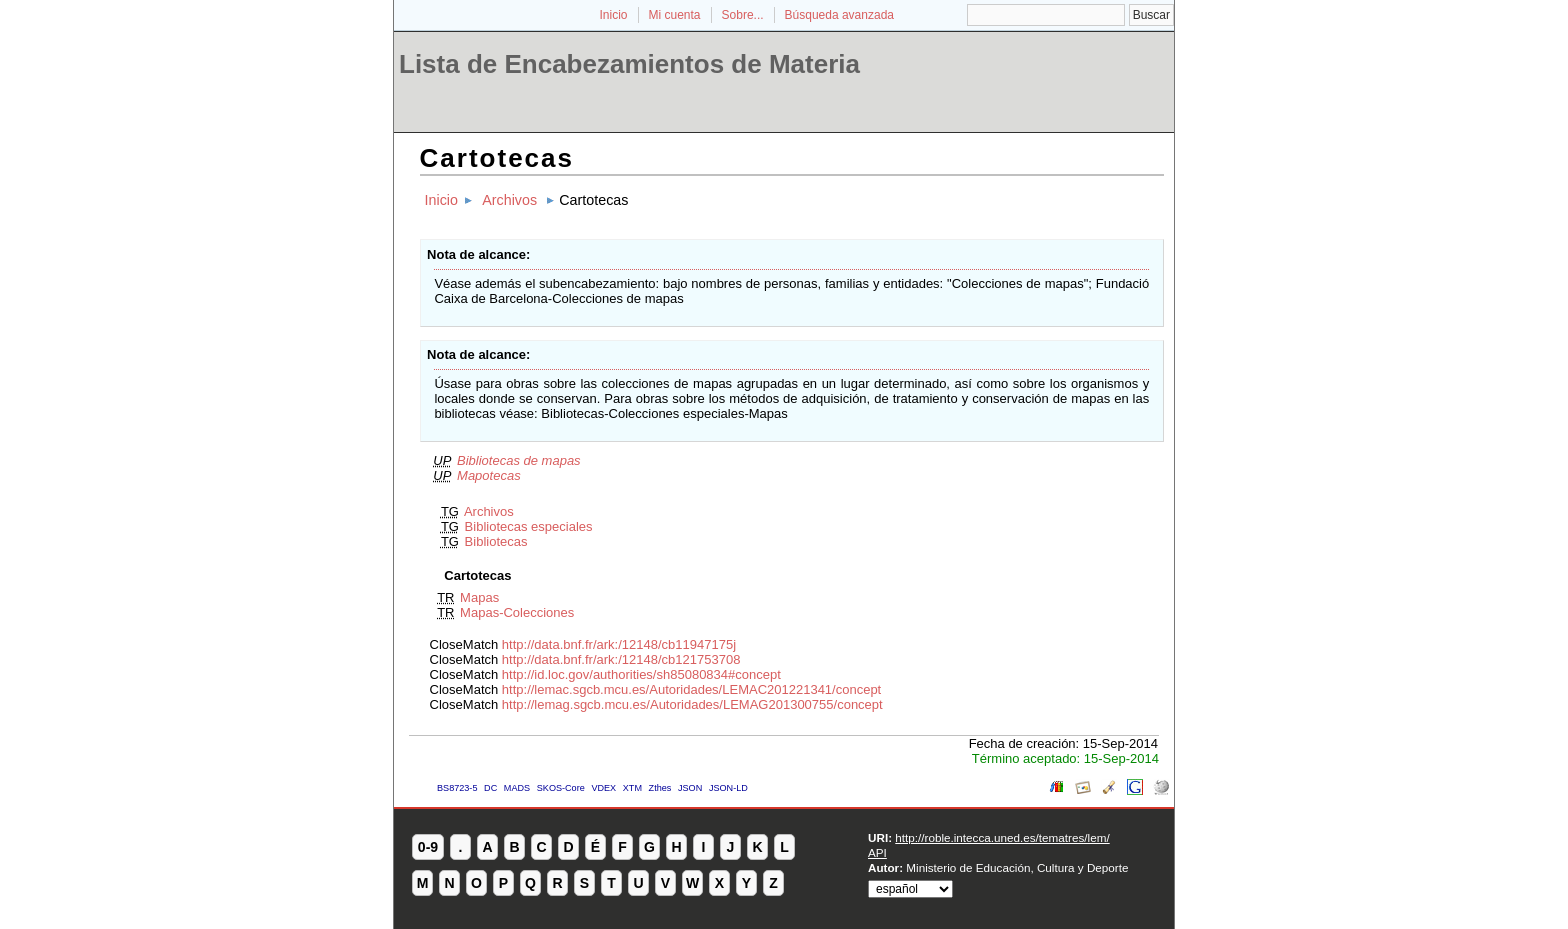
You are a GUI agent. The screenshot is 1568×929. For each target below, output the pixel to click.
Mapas (479, 597)
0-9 (428, 847)
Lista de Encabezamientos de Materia (629, 64)
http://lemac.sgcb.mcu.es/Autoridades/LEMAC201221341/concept (691, 689)
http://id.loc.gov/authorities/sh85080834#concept (641, 674)
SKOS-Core (561, 788)
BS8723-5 (457, 788)
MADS (517, 788)
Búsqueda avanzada (839, 15)
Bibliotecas (496, 541)
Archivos (509, 200)
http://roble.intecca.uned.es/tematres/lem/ (1002, 837)
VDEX (603, 788)
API (877, 852)
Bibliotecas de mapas (519, 460)
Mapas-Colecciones (517, 612)
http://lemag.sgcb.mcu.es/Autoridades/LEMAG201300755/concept (692, 704)
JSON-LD (728, 788)
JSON (690, 788)
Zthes (660, 788)
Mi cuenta (675, 15)
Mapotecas (489, 475)
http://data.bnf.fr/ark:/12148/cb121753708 (621, 659)
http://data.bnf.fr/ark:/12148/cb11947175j (619, 644)
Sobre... (743, 15)
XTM (632, 788)
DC (490, 788)
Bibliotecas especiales (529, 526)
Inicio (613, 15)
